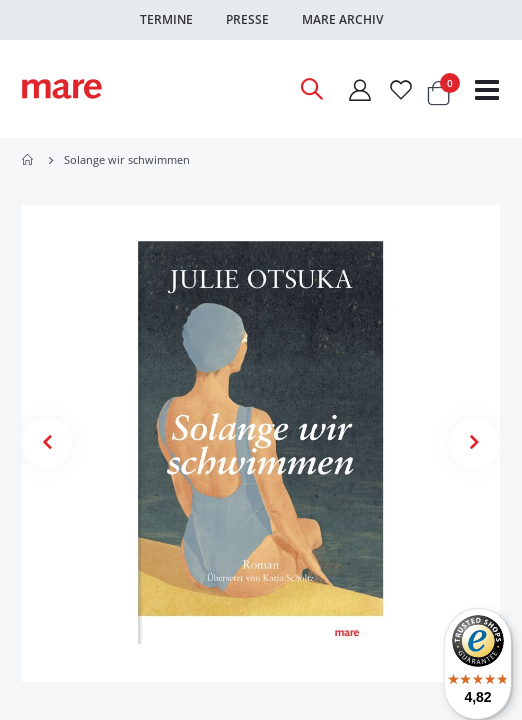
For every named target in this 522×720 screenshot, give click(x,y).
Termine (166, 19)
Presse (247, 19)
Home (29, 160)
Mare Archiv (342, 19)
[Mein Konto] (359, 89)
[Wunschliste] (401, 89)
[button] (47, 443)
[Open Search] (311, 89)
